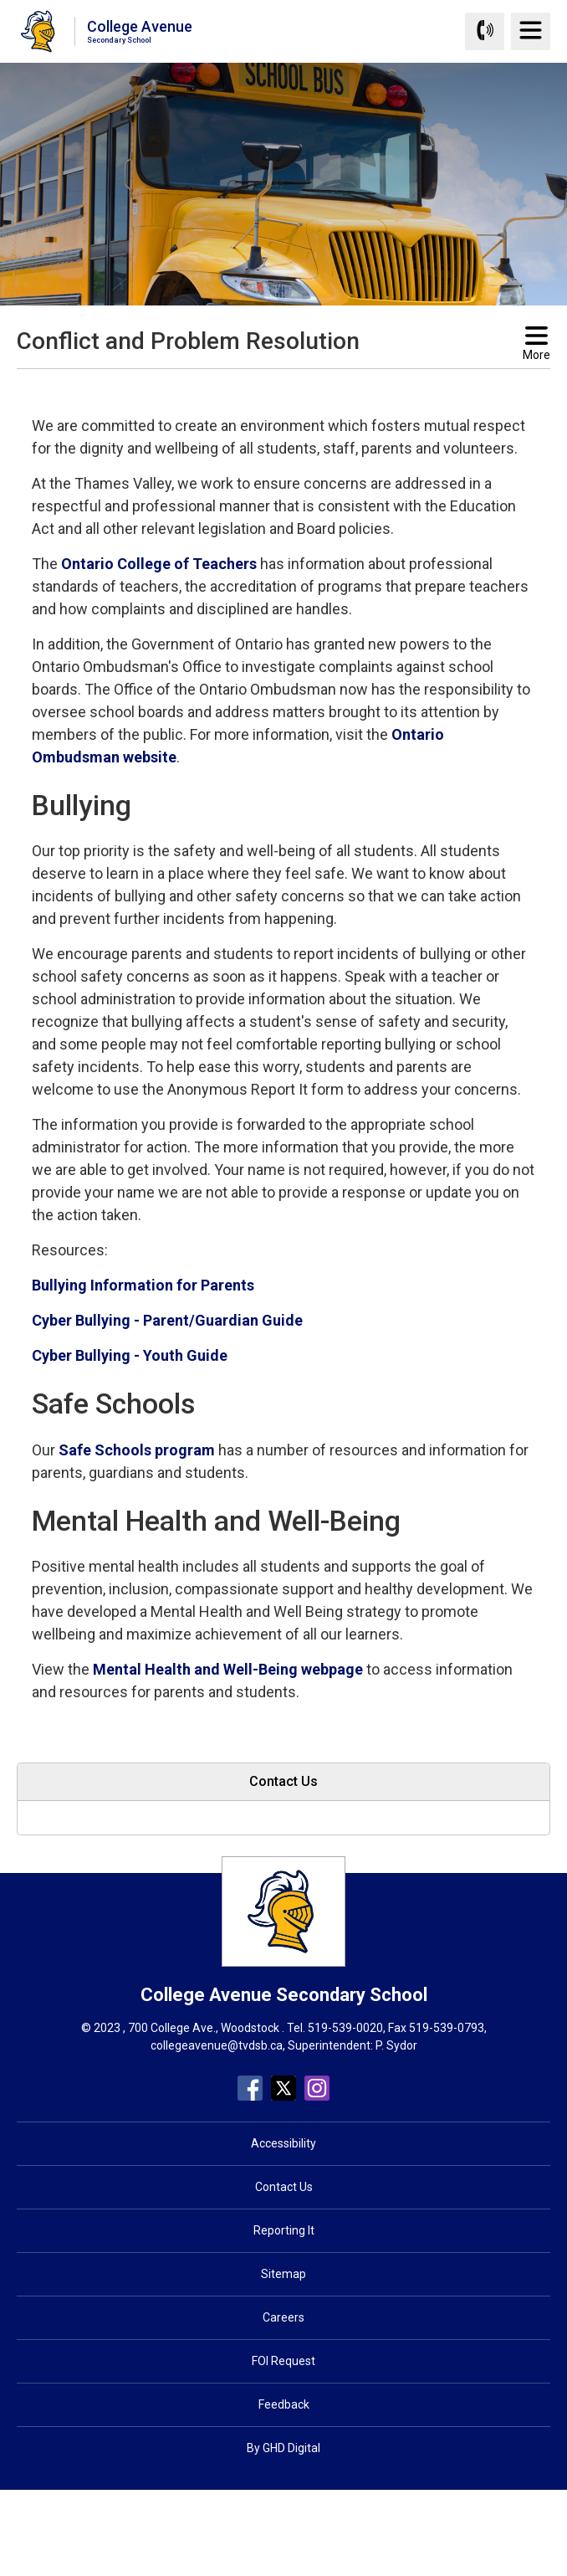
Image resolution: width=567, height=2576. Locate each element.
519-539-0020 (345, 2028)
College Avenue (139, 31)
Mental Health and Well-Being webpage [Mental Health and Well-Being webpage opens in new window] (228, 1669)
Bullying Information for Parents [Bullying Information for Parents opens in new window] (143, 1285)
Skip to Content (0, 0)
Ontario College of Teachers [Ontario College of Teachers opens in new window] (159, 563)
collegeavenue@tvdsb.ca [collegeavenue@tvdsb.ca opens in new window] (217, 2045)
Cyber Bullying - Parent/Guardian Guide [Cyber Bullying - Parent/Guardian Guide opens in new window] (167, 1320)
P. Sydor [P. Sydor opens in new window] (396, 2045)
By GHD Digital (283, 2448)
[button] (256, 384)
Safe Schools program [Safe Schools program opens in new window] (137, 1450)
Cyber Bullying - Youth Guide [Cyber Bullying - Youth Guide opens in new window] (129, 1355)
